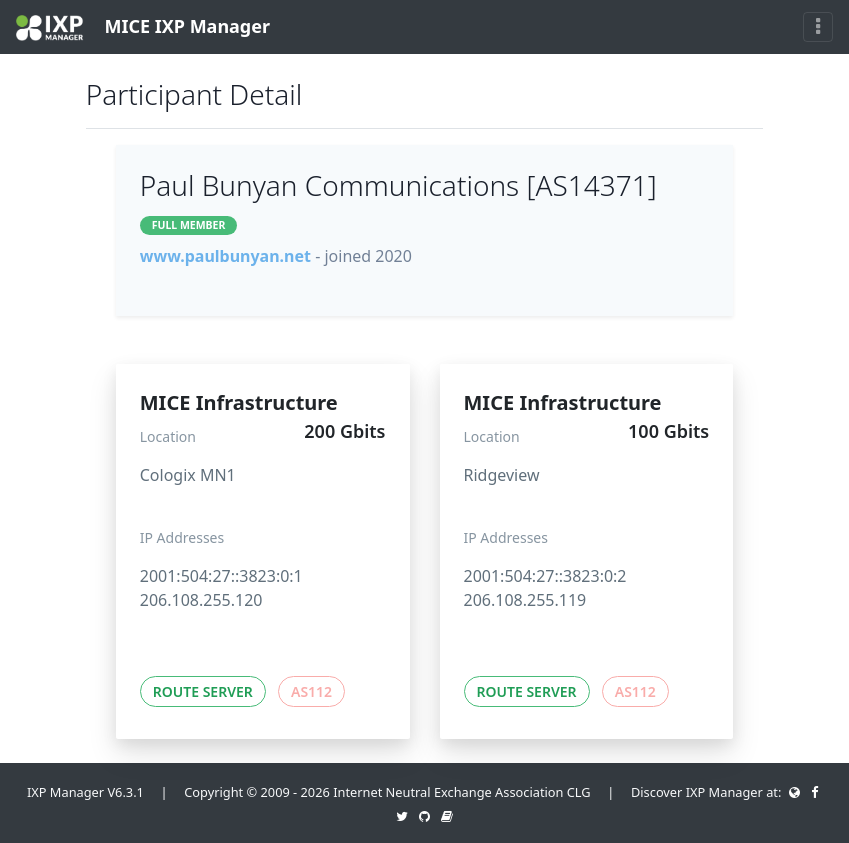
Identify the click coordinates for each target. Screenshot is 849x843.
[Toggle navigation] (818, 27)
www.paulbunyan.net (225, 256)
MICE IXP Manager (143, 27)
